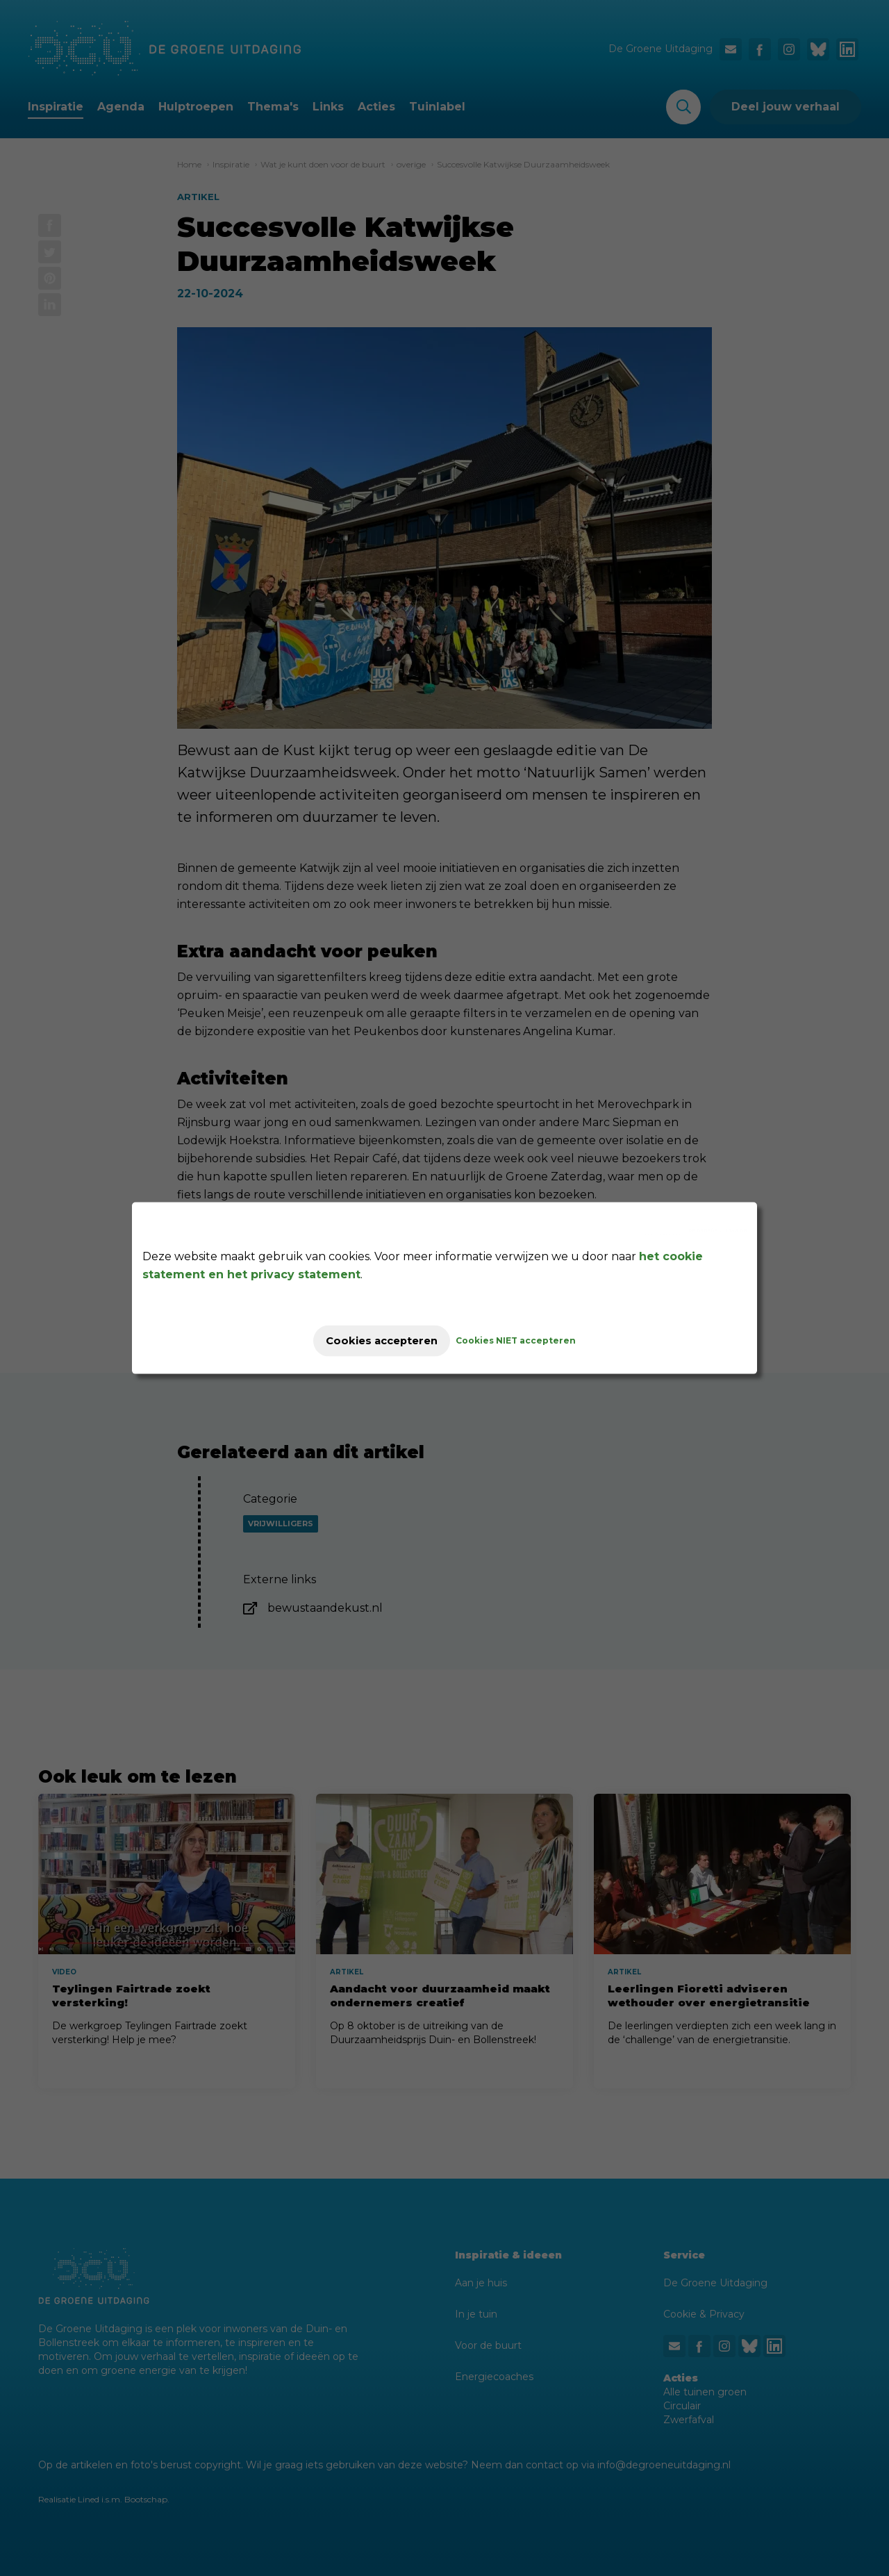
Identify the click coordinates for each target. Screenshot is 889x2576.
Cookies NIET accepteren (529, 1340)
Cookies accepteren (382, 1340)
